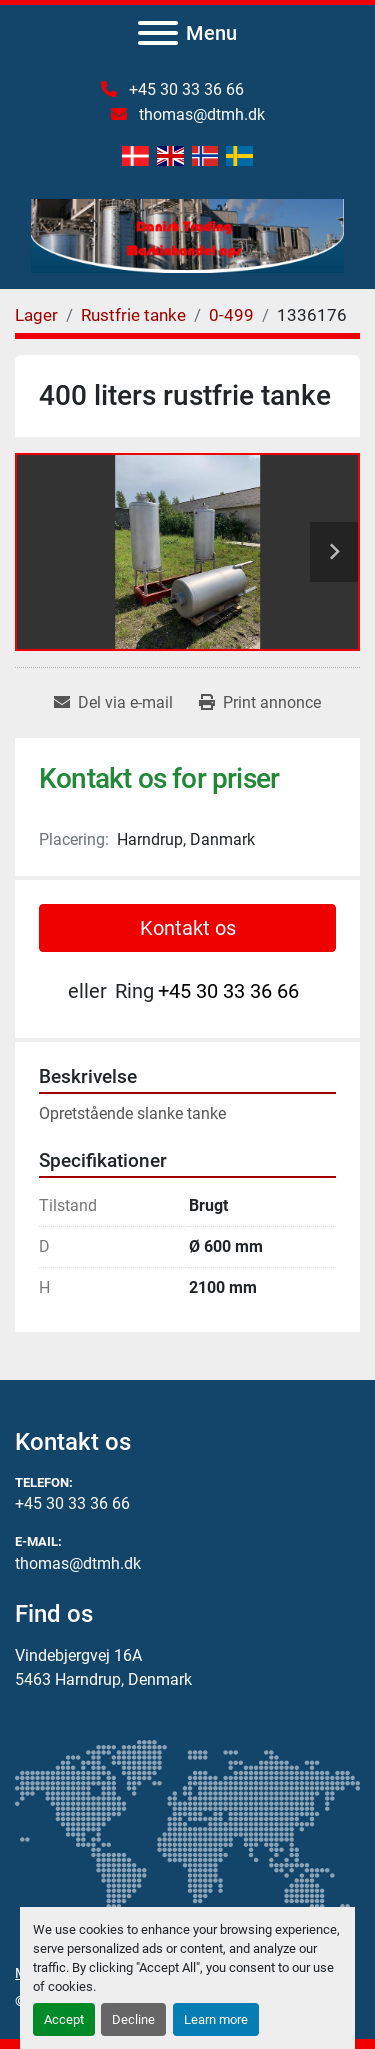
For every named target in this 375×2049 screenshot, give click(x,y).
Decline (133, 2019)
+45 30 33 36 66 (184, 89)
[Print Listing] (260, 703)
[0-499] (231, 315)
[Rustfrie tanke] (133, 315)
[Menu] (158, 33)
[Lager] (36, 315)
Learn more (216, 2019)
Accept (64, 2019)
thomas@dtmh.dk (200, 114)
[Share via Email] (113, 703)
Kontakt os (188, 928)
